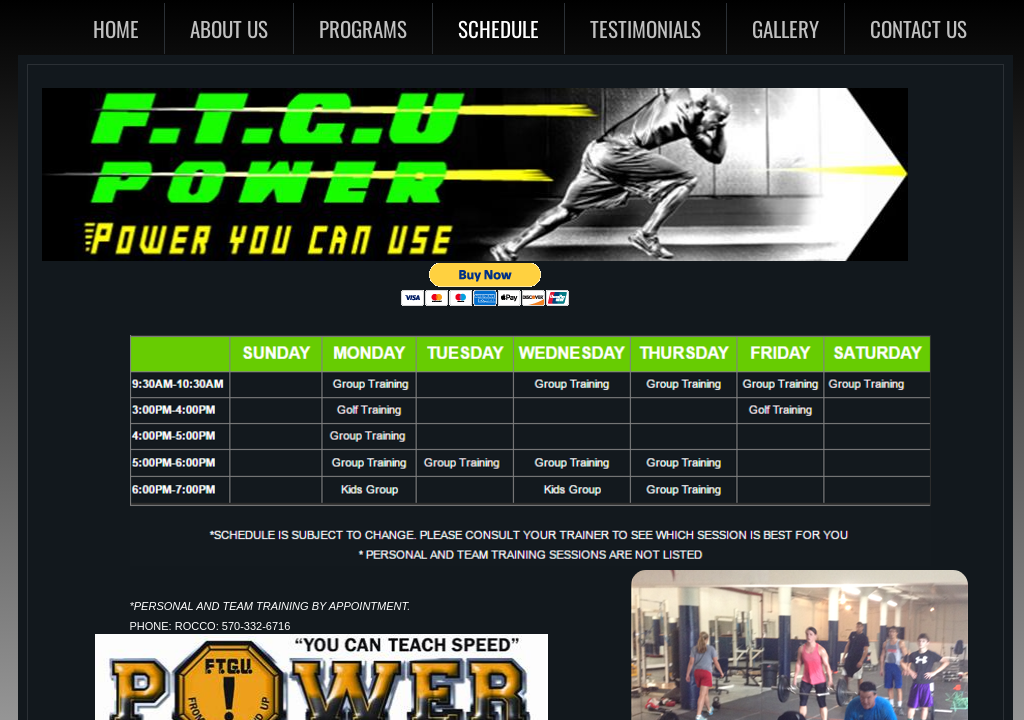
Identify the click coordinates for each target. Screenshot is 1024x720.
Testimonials (645, 28)
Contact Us (918, 28)
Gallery (785, 28)
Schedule (498, 28)
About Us (229, 28)
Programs (363, 28)
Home (116, 28)
